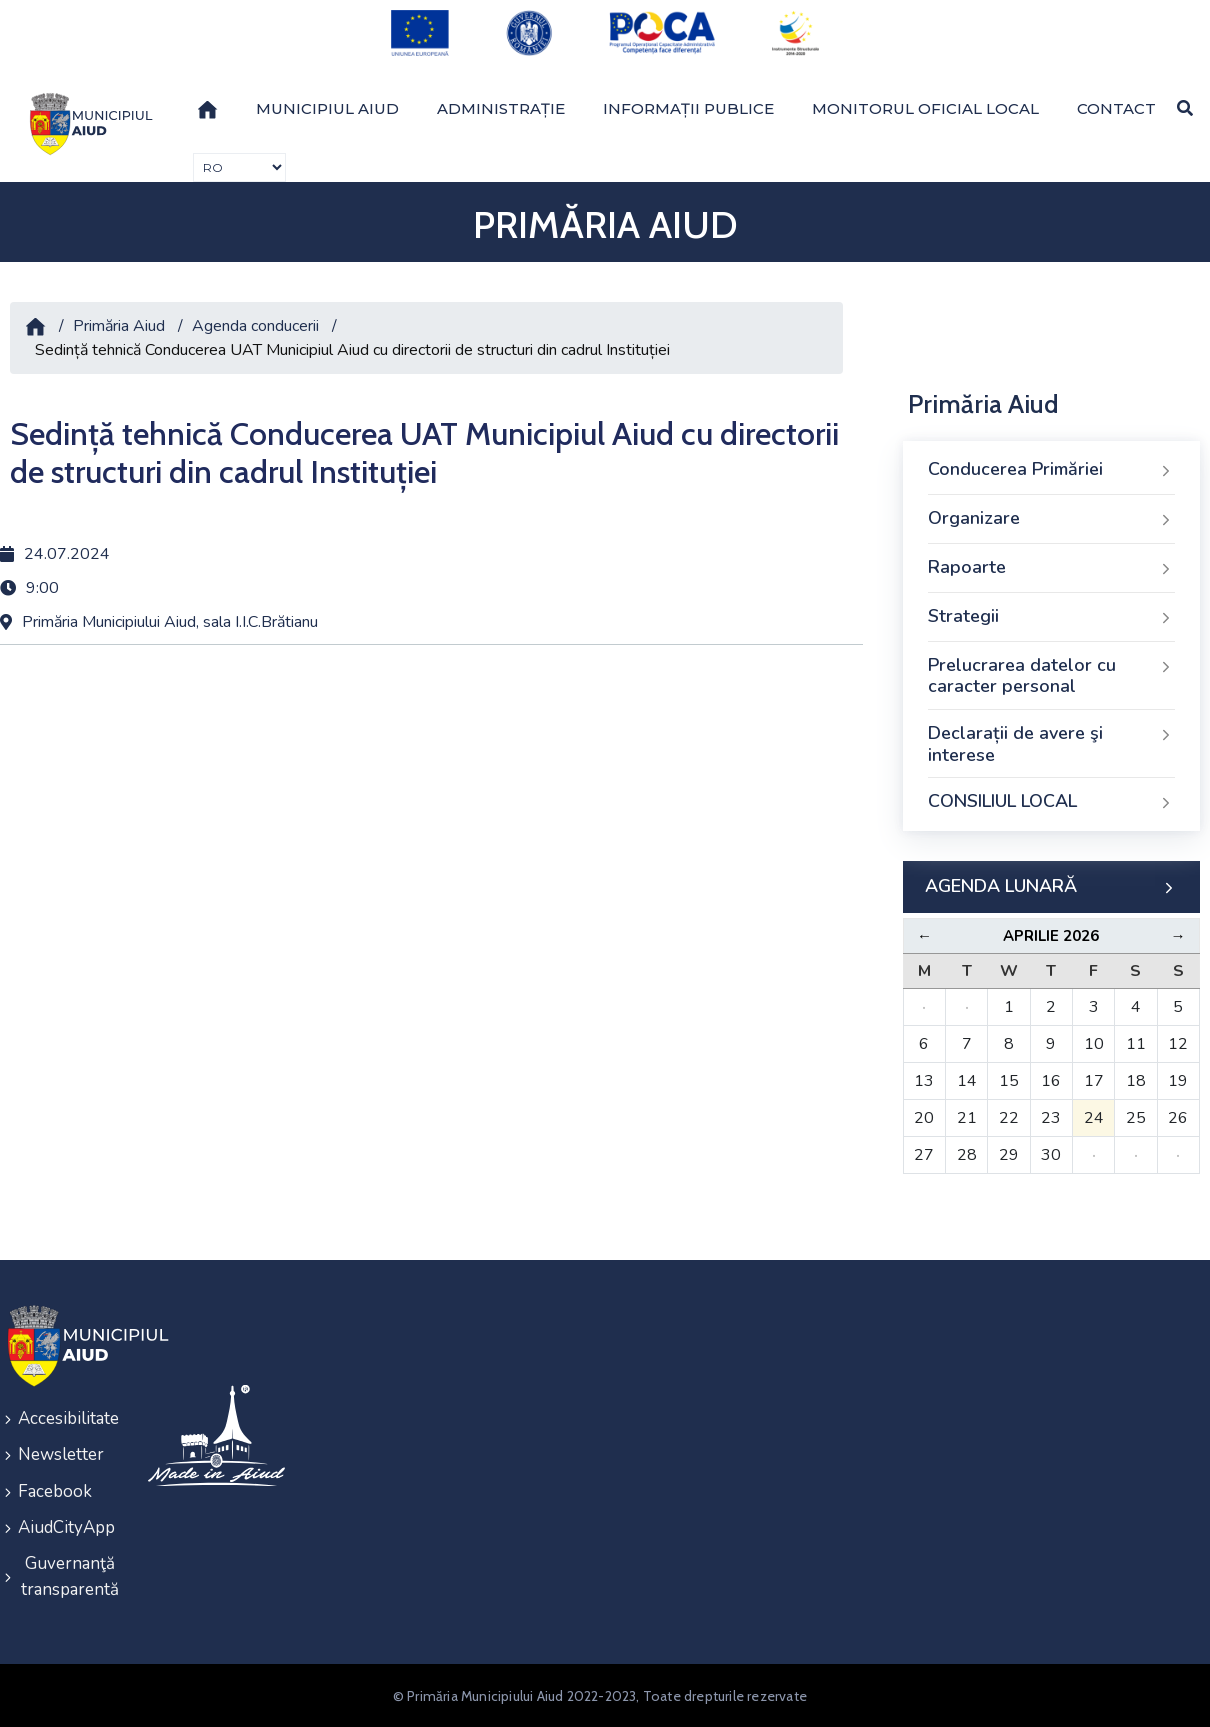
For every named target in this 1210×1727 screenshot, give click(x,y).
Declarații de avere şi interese (1052, 744)
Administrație (501, 107)
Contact (1116, 107)
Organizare (1052, 519)
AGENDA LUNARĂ (1052, 887)
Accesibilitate (68, 1418)
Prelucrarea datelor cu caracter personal (1052, 676)
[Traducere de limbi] (239, 167)
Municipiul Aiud (327, 107)
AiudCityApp (66, 1526)
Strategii (1052, 617)
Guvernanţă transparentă (70, 1575)
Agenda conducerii (255, 326)
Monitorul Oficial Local (925, 107)
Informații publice (688, 107)
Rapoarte (1052, 568)
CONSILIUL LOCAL (1052, 802)
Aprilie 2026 (1051, 936)
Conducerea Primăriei (1052, 470)
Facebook (55, 1490)
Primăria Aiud (119, 326)
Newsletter (61, 1454)
